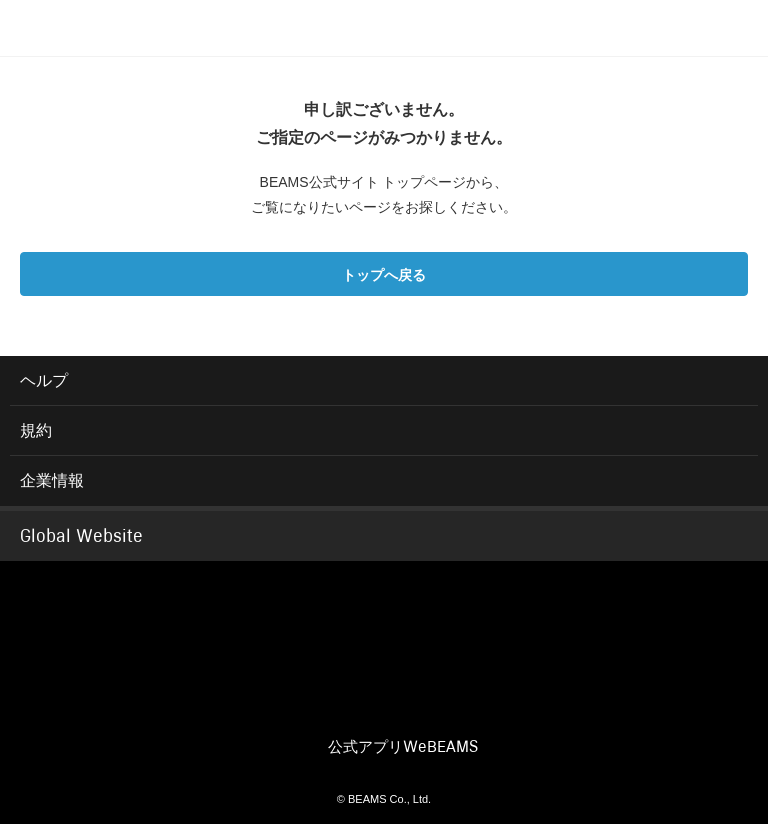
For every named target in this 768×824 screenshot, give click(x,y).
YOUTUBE (440, 707)
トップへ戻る (384, 275)
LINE (500, 707)
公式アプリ (403, 746)
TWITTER (320, 707)
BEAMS (384, 611)
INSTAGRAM (380, 707)
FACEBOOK (260, 707)
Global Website (81, 537)
